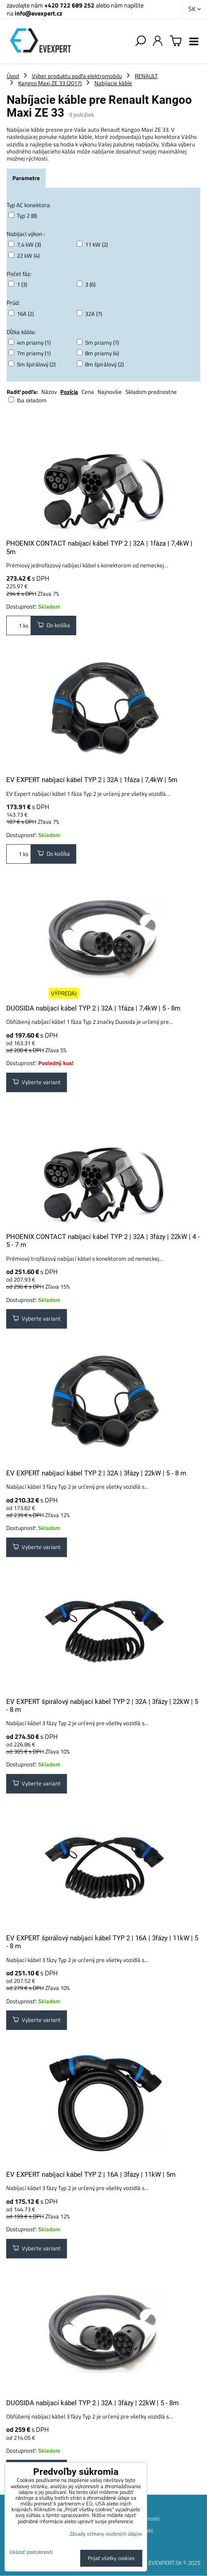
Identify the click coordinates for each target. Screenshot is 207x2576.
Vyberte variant (36, 1082)
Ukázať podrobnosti (31, 2552)
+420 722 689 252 (69, 5)
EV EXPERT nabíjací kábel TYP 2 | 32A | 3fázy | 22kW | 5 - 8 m (96, 1473)
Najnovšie (110, 391)
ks (18, 625)
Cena (88, 391)
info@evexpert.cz (38, 13)
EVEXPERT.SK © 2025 (174, 2562)
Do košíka (53, 625)
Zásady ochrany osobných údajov (106, 2533)
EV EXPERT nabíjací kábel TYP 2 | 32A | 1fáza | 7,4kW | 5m (91, 780)
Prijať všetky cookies (111, 2558)
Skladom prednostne (151, 391)
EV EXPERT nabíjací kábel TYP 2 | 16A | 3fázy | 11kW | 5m (91, 2175)
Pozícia (69, 391)
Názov (49, 391)
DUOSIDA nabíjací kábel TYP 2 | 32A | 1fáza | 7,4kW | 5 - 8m (93, 1008)
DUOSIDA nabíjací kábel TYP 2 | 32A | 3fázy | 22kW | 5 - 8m (92, 2403)
